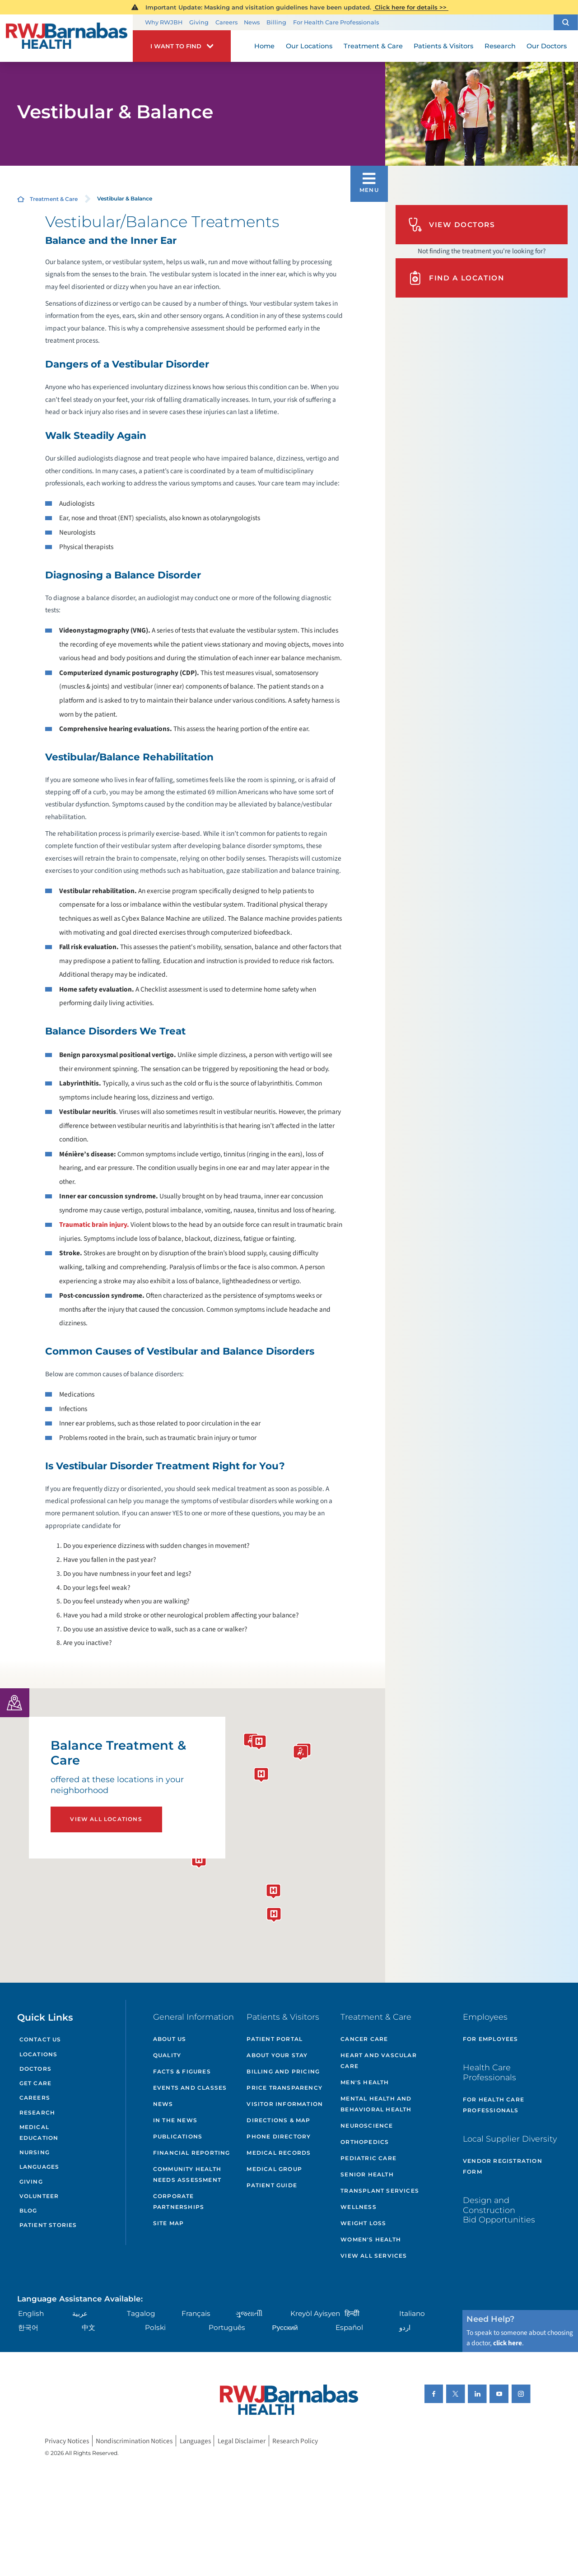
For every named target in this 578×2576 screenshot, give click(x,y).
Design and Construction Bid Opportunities (499, 2209)
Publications (177, 2136)
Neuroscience (366, 2125)
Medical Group (274, 2169)
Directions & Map (278, 2120)
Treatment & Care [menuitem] (373, 46)
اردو (404, 2327)
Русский (285, 2327)
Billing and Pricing (283, 2071)
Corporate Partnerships (178, 2201)
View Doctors (451, 225)
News (252, 22)
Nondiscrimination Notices (134, 2441)
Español (349, 2327)
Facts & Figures (182, 2071)
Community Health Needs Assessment (187, 2174)
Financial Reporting (191, 2152)
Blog (28, 2210)
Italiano (412, 2313)
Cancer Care (364, 2039)
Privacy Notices (67, 2441)
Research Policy (295, 2441)
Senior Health (367, 2174)
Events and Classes (190, 2087)
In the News (175, 2120)
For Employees (490, 2039)
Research (37, 2112)
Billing (276, 22)
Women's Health (370, 2239)
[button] (566, 22)
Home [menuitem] (264, 46)
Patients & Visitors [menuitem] (443, 46)
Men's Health (364, 2082)
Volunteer (39, 2196)
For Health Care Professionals (336, 22)
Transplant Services (379, 2190)
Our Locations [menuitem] (309, 46)
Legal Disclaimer (242, 2441)
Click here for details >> (410, 7)
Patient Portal (275, 2039)
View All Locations (106, 1819)
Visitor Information (285, 2104)
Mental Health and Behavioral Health (375, 2104)
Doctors (35, 2068)
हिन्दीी (352, 2313)
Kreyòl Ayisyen (315, 2313)
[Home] (66, 38)
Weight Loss (363, 2223)
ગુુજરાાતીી (249, 2313)
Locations (38, 2054)
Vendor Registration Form (502, 2166)
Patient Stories (48, 2225)
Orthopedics (364, 2141)
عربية (80, 2313)
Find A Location (456, 278)
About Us (169, 2039)
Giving (199, 22)
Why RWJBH (163, 22)
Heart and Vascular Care (378, 2060)
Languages (39, 2166)
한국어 (28, 2327)
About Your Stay (277, 2055)
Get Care (35, 2083)
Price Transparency (284, 2087)
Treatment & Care (54, 199)
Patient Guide (272, 2185)
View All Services (373, 2255)
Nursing (34, 2152)
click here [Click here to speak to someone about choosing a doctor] (507, 2343)
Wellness (358, 2206)
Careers (226, 22)
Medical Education (39, 2132)
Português (227, 2327)
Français (196, 2313)
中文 (88, 2327)
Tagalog (141, 2313)
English (31, 2313)
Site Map (168, 2223)
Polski (155, 2327)
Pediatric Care (368, 2158)
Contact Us (40, 2039)
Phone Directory (279, 2136)
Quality (167, 2055)
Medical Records (279, 2152)
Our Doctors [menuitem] (547, 46)
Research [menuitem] (500, 46)
